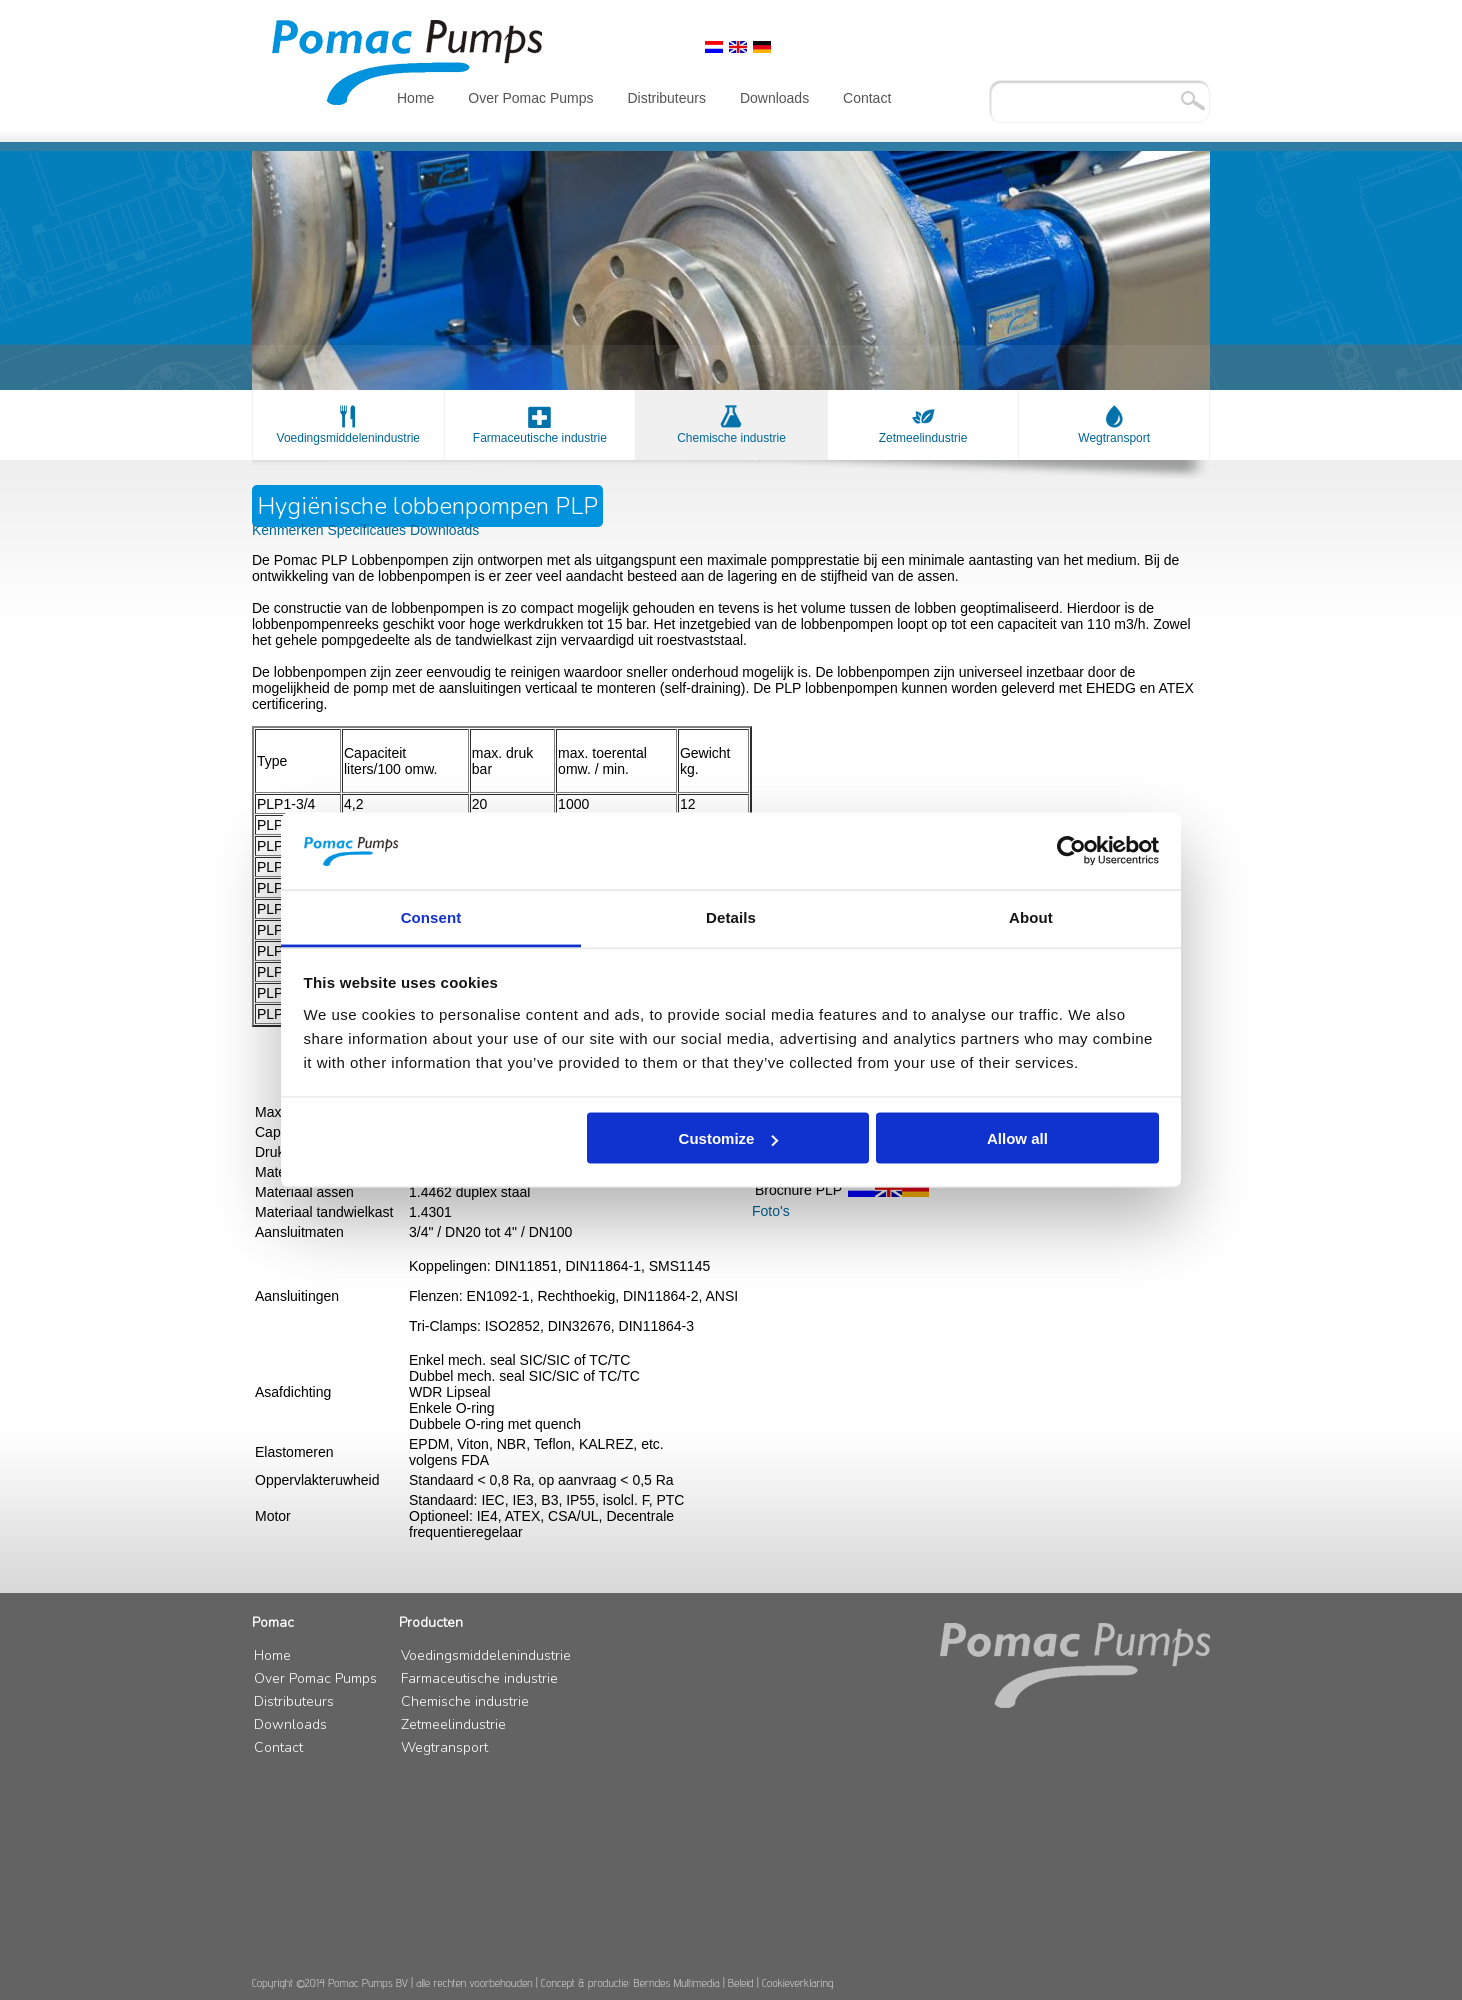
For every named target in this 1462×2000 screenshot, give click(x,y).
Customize (729, 1138)
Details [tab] (731, 916)
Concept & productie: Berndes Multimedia (630, 1982)
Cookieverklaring (797, 1982)
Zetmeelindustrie (923, 438)
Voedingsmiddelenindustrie (348, 438)
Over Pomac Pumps (530, 98)
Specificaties (368, 530)
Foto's (771, 1211)
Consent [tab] (431, 916)
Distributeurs (666, 98)
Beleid (741, 1982)
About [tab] (1031, 916)
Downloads (774, 98)
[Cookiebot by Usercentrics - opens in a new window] (1071, 851)
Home (415, 98)
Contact (867, 98)
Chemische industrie (731, 438)
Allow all (1017, 1138)
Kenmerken (289, 530)
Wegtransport (1114, 438)
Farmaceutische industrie (540, 438)
